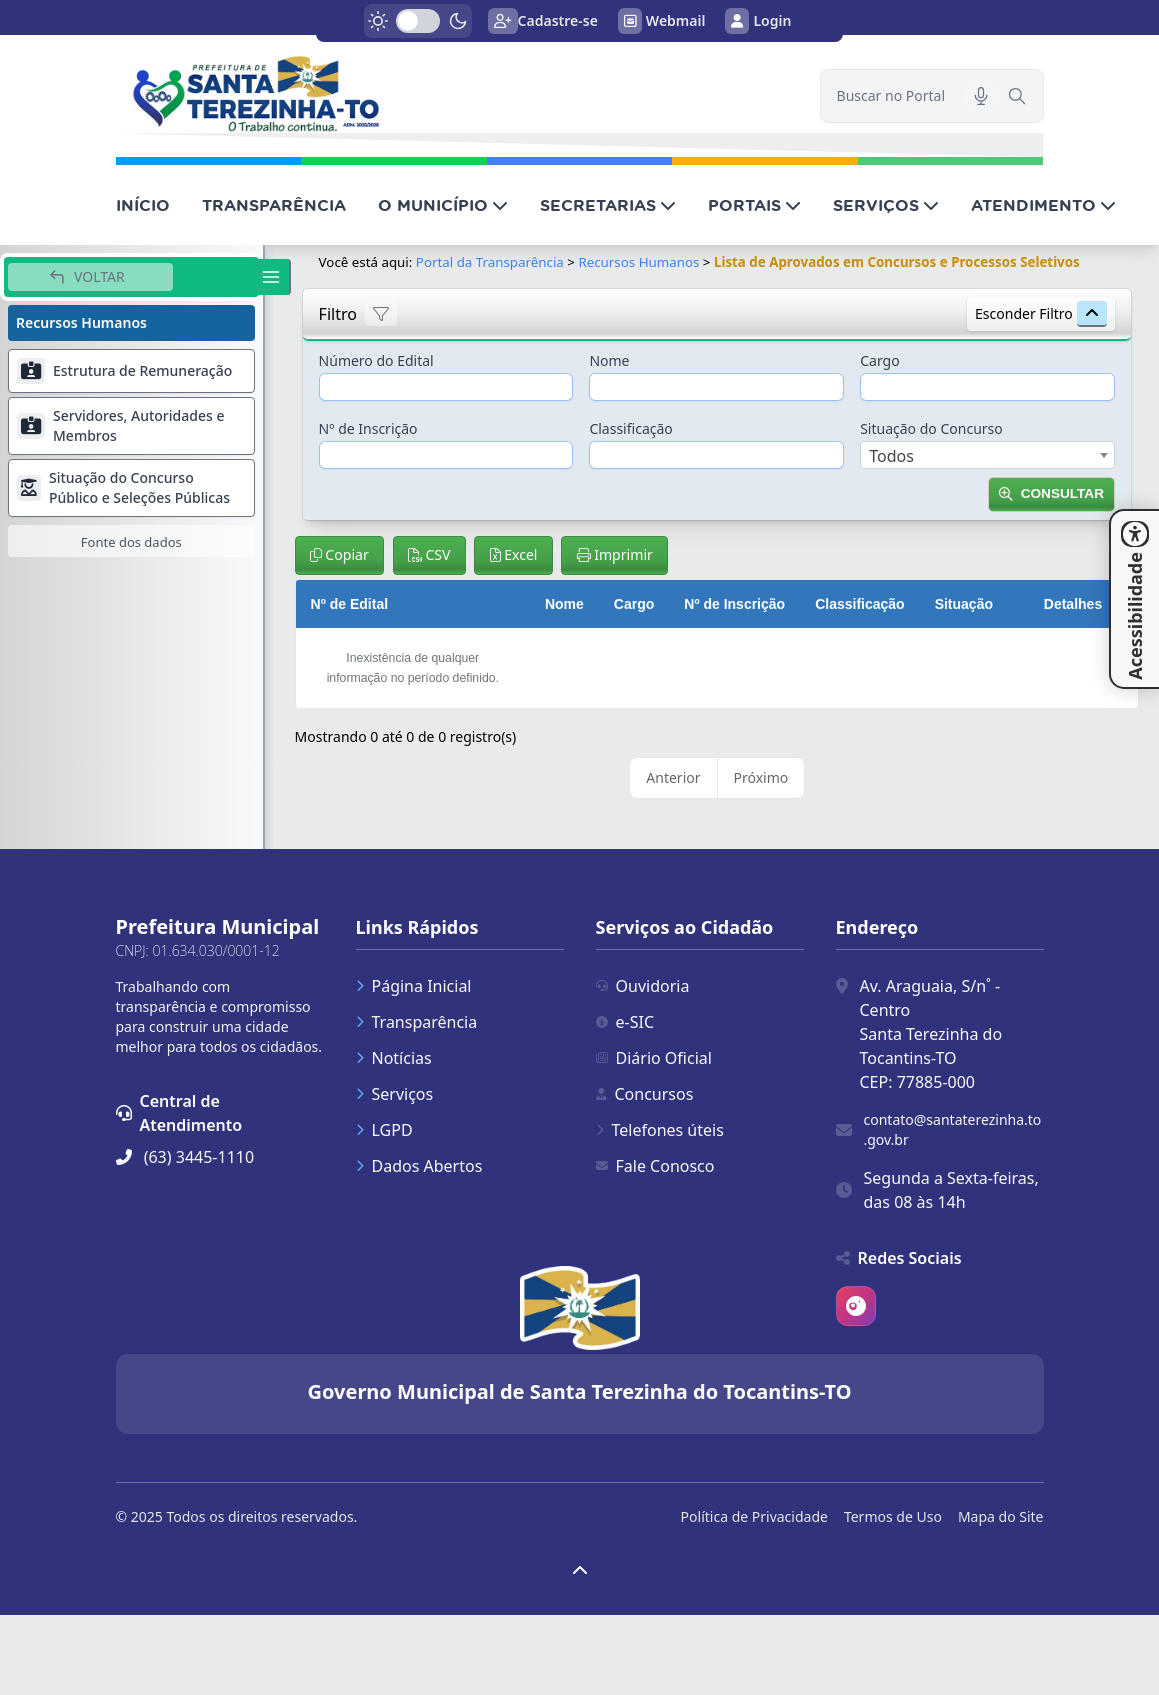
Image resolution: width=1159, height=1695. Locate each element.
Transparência (417, 1022)
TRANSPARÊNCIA (274, 205)
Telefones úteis (660, 1130)
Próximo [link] (761, 777)
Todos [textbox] (891, 456)
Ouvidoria (643, 986)
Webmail (662, 21)
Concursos (645, 1094)
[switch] (418, 21)
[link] (456, 93)
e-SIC (625, 1022)
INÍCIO (143, 205)
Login (758, 21)
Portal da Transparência (490, 262)
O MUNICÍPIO (443, 205)
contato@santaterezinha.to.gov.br (953, 1129)
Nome (609, 360)
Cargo (879, 360)
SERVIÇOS (886, 205)
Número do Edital (376, 360)
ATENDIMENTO (1043, 205)
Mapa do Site (1001, 1516)
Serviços (395, 1094)
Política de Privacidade (754, 1516)
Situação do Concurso (931, 428)
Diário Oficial (654, 1058)
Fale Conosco (655, 1166)
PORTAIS (754, 205)
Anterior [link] (673, 777)
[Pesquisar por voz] (981, 96)
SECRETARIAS (608, 205)
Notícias (394, 1058)
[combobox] (987, 455)
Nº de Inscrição (368, 428)
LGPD (384, 1130)
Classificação (630, 428)
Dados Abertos (419, 1166)
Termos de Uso (893, 1516)
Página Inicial (414, 986)
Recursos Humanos (638, 262)
